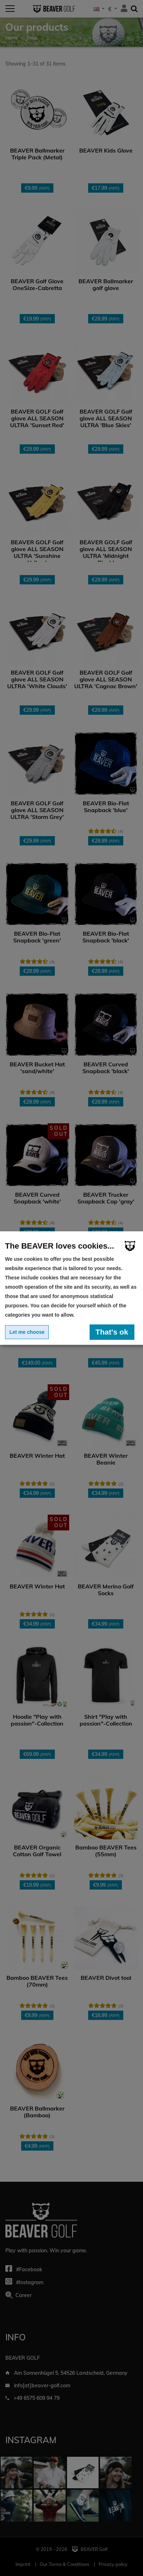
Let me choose (26, 1332)
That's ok (111, 1332)
